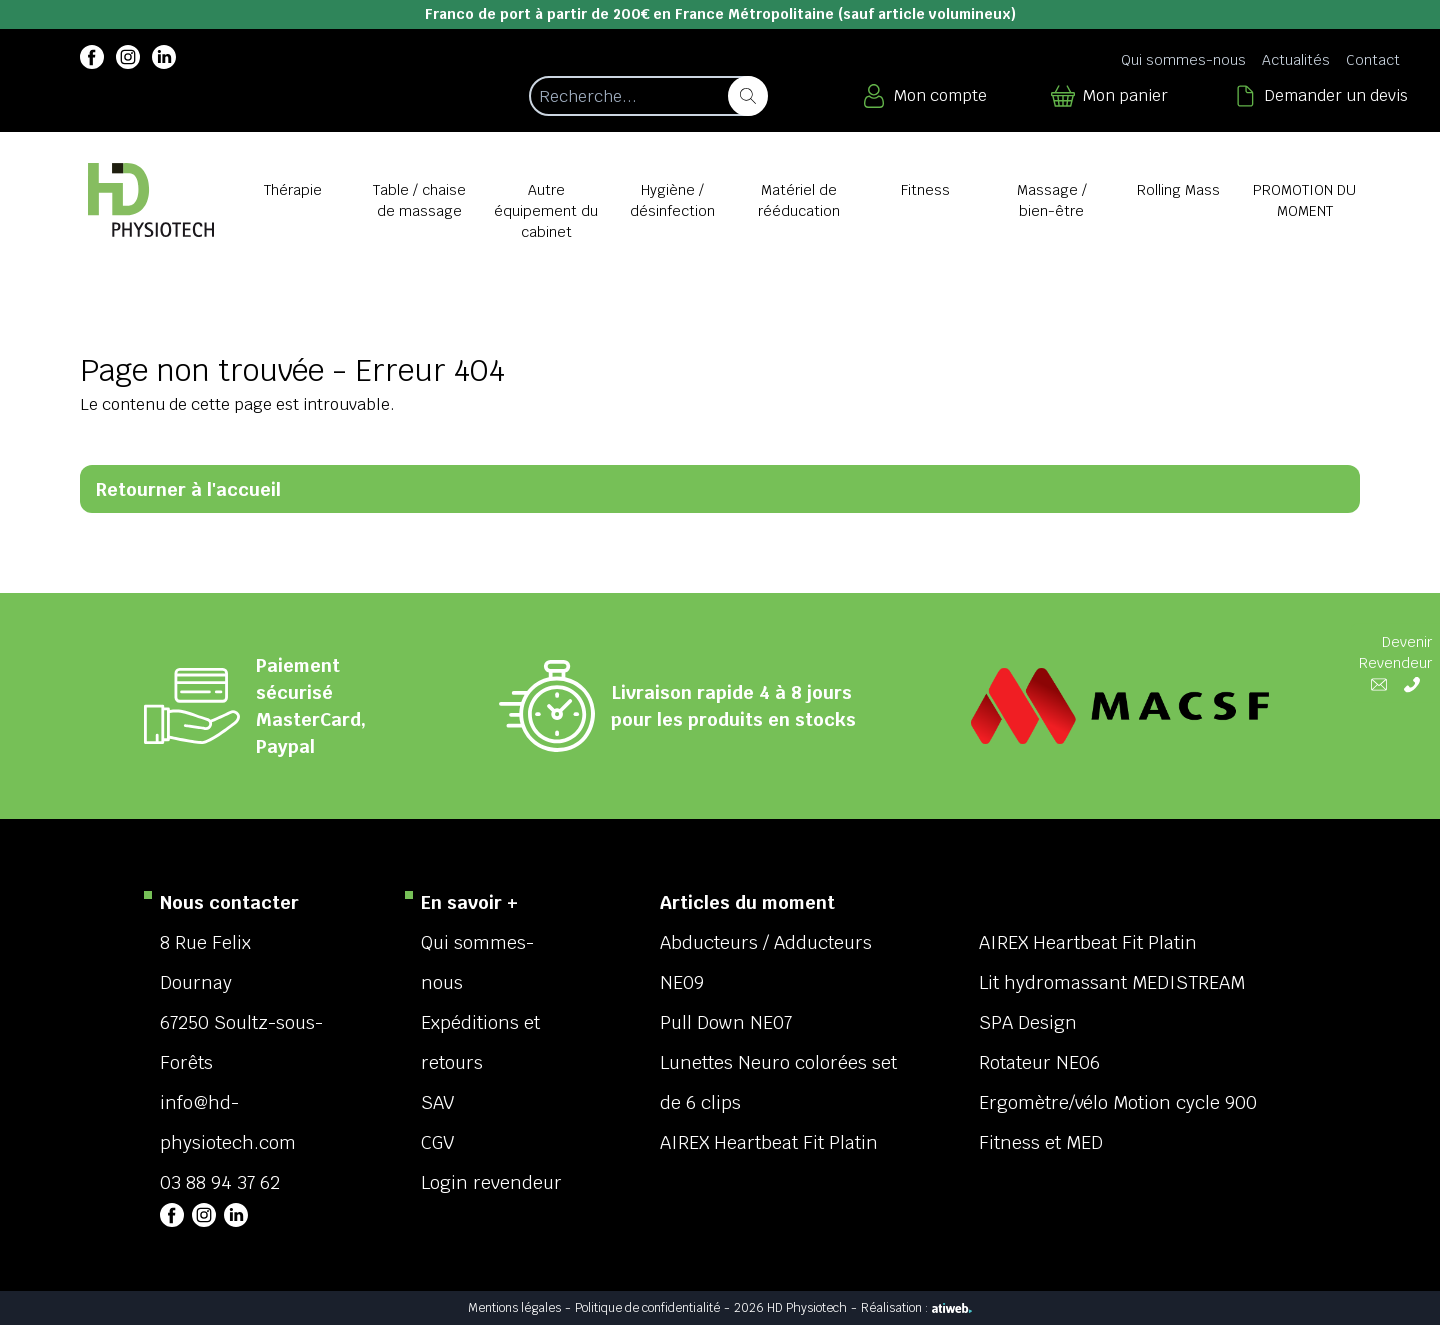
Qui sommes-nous (1183, 60)
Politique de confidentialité (647, 1308)
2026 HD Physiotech (790, 1308)
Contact (1373, 60)
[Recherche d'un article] (647, 96)
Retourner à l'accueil (188, 489)
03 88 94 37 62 (220, 1182)
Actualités (1296, 60)
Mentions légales (514, 1308)
